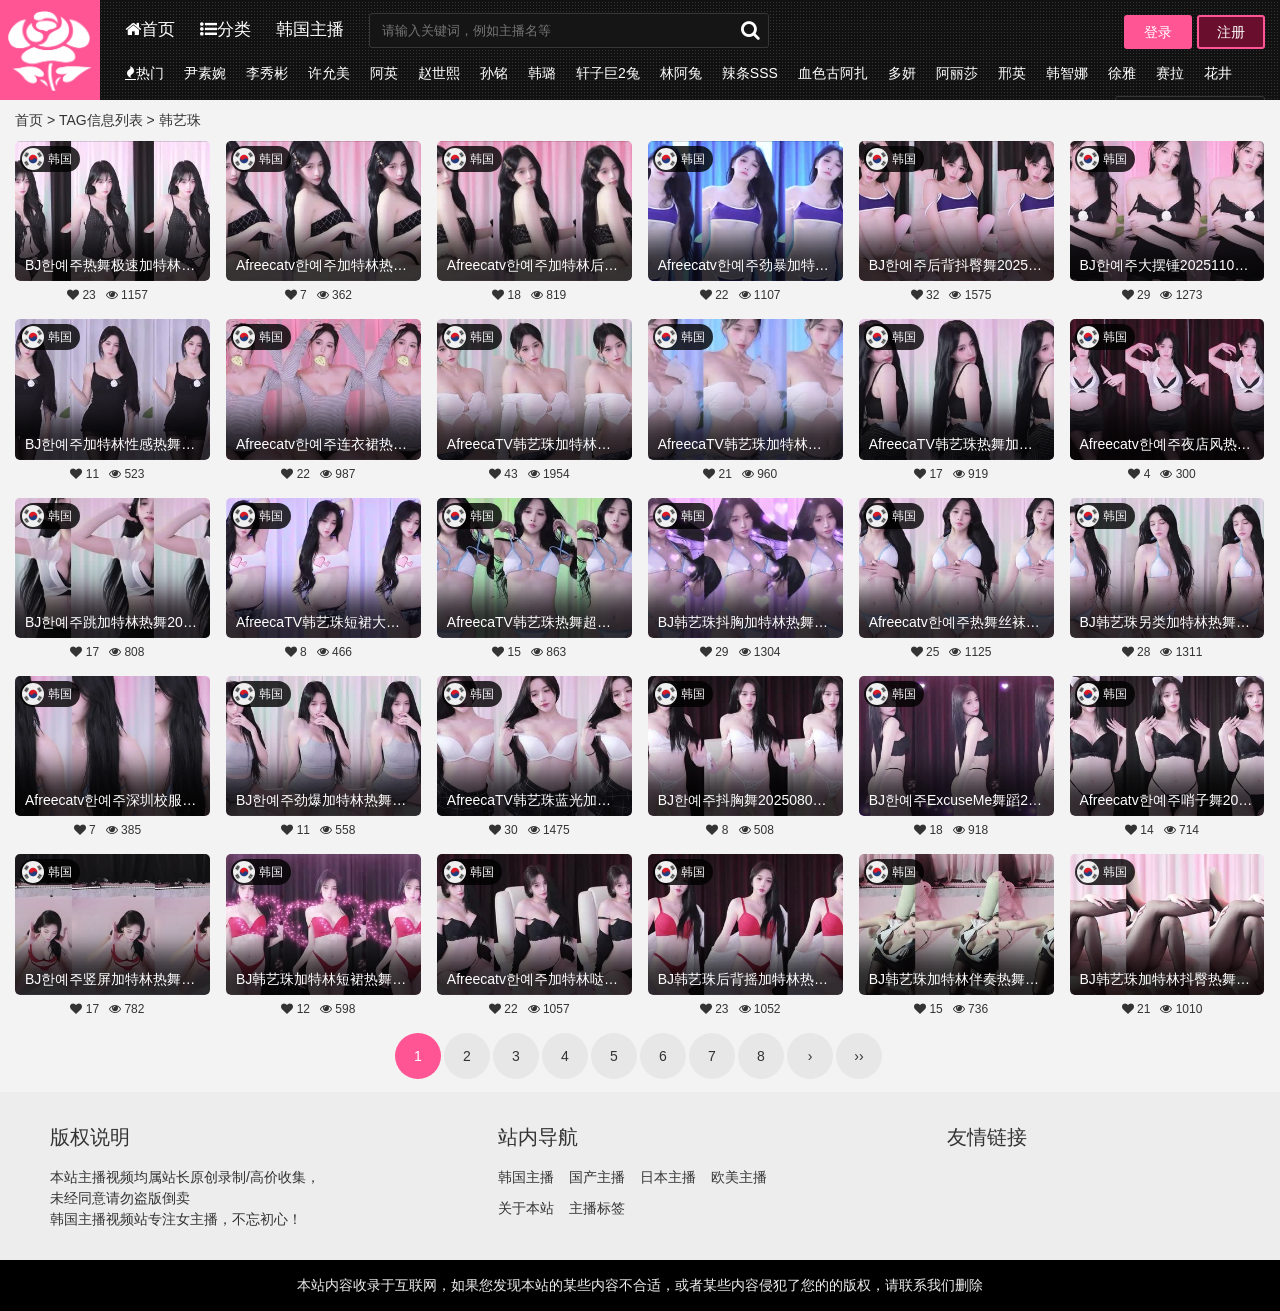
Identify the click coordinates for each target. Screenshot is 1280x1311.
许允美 (329, 73)
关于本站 (526, 1208)
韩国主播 (310, 29)
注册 (1231, 32)
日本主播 (668, 1177)
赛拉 (1170, 73)
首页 (150, 29)
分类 (225, 29)
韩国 (60, 159)
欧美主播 (739, 1177)
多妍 (902, 73)
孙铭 (494, 73)
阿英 (384, 73)
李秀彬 (267, 73)
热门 (144, 73)
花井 (1218, 73)
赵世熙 (439, 73)
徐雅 (1122, 73)
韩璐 (542, 73)
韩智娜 (1067, 73)
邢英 (1012, 73)
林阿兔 (681, 73)
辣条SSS (750, 73)
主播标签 (597, 1208)
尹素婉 (205, 73)
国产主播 (597, 1177)
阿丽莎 (957, 73)
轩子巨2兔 (608, 73)
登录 (1158, 32)
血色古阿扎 (833, 73)
